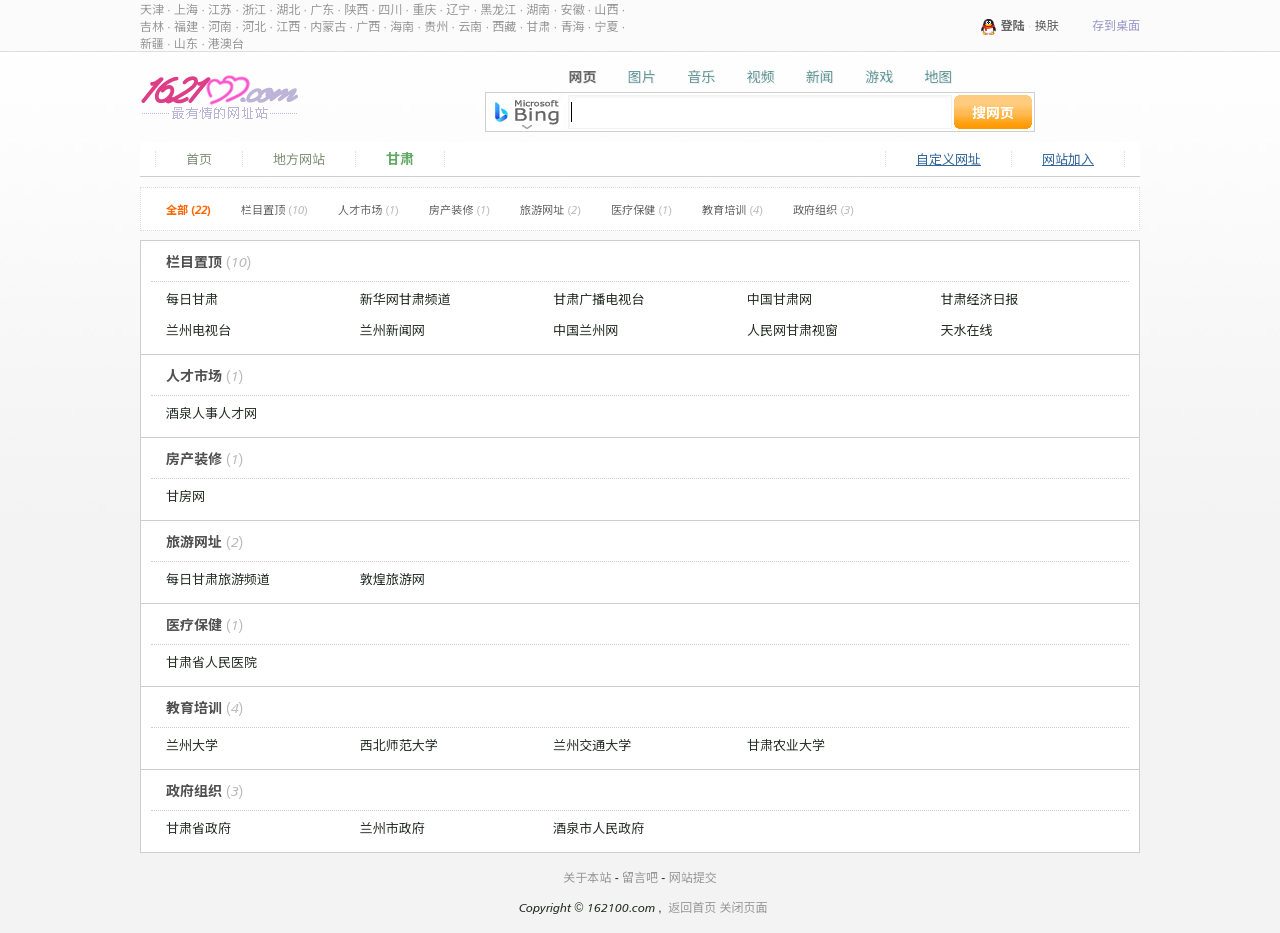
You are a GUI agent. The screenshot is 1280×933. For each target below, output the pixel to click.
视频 (760, 76)
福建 (186, 26)
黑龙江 (498, 9)
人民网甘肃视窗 (792, 330)
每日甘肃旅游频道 (218, 579)
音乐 (701, 76)
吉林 (152, 26)
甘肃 (538, 26)
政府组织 (823, 210)
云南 (470, 26)
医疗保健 (641, 210)
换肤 (1047, 25)
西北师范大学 (399, 745)
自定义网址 (948, 159)
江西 (288, 26)
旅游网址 (550, 210)
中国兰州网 (585, 330)
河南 (220, 26)
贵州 (436, 26)
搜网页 (993, 112)
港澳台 (226, 43)
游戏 (879, 76)
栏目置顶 (274, 210)
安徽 (572, 9)
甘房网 (185, 496)
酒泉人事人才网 (211, 413)
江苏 (220, 9)
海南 (402, 26)
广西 (368, 26)
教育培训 (732, 210)
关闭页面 (744, 907)
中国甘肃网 (779, 299)
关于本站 (587, 877)
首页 (199, 159)
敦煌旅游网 (392, 579)
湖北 (288, 9)
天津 (152, 9)
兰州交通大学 (592, 745)
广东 (322, 9)
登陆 (1013, 25)
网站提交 (693, 877)
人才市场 (368, 210)
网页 (583, 76)
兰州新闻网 (392, 330)
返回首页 (692, 907)
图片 (642, 76)
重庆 (424, 9)
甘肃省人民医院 (211, 662)
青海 (572, 26)
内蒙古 (328, 26)
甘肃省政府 (198, 828)
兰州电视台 (198, 330)
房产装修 (459, 210)
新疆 (152, 43)
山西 (606, 9)
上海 (186, 9)
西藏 (504, 26)
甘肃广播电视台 (598, 299)
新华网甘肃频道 (405, 299)
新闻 (820, 76)
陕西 (356, 9)
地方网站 (299, 159)
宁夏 (606, 26)
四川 (390, 9)
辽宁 (458, 9)
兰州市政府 (392, 828)
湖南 (538, 9)
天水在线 (967, 330)
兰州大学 (192, 745)
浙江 (254, 9)
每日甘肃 (192, 299)
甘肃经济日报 (980, 299)
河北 (254, 26)
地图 (938, 76)
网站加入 (1068, 159)
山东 (186, 43)
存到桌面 (1116, 25)
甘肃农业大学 (786, 745)
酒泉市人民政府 (598, 828)
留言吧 (640, 877)
